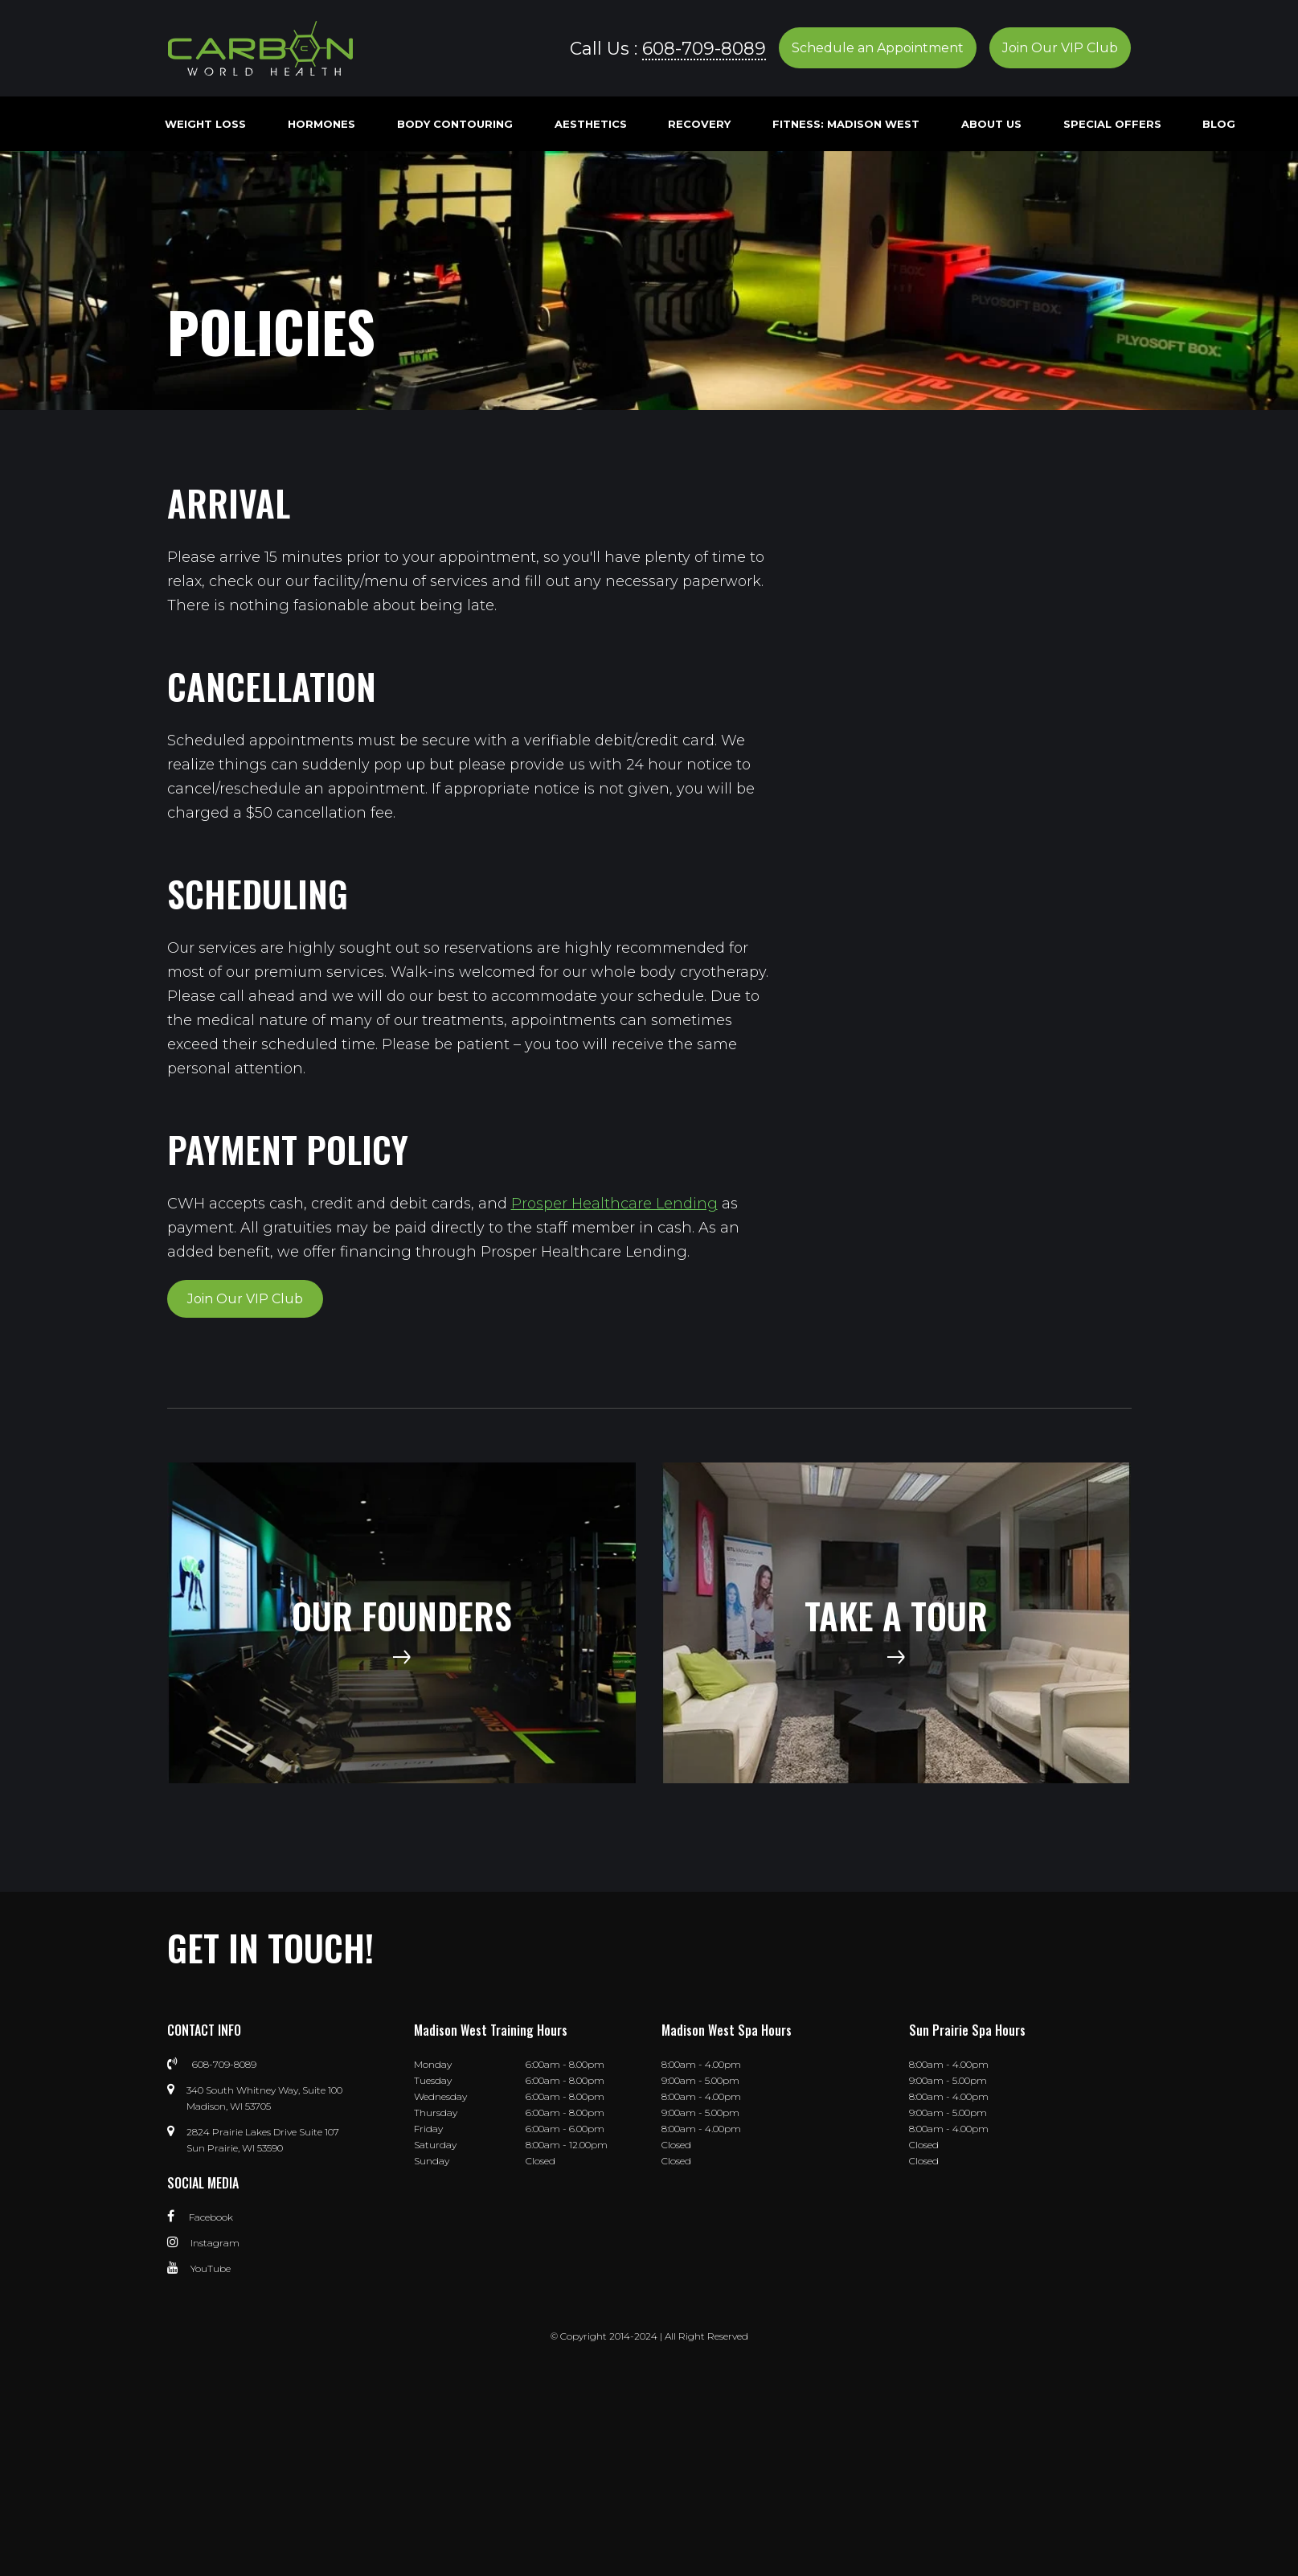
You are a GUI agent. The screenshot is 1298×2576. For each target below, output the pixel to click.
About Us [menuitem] (991, 123)
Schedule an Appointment (878, 47)
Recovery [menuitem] (699, 123)
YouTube (199, 2268)
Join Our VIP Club (1060, 47)
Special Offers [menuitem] (1112, 123)
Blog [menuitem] (1218, 123)
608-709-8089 (704, 48)
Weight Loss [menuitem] (205, 123)
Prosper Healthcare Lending (614, 1203)
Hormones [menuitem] (321, 123)
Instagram (203, 2243)
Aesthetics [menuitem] (591, 123)
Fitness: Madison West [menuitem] (845, 123)
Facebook (200, 2217)
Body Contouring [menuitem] (455, 123)
